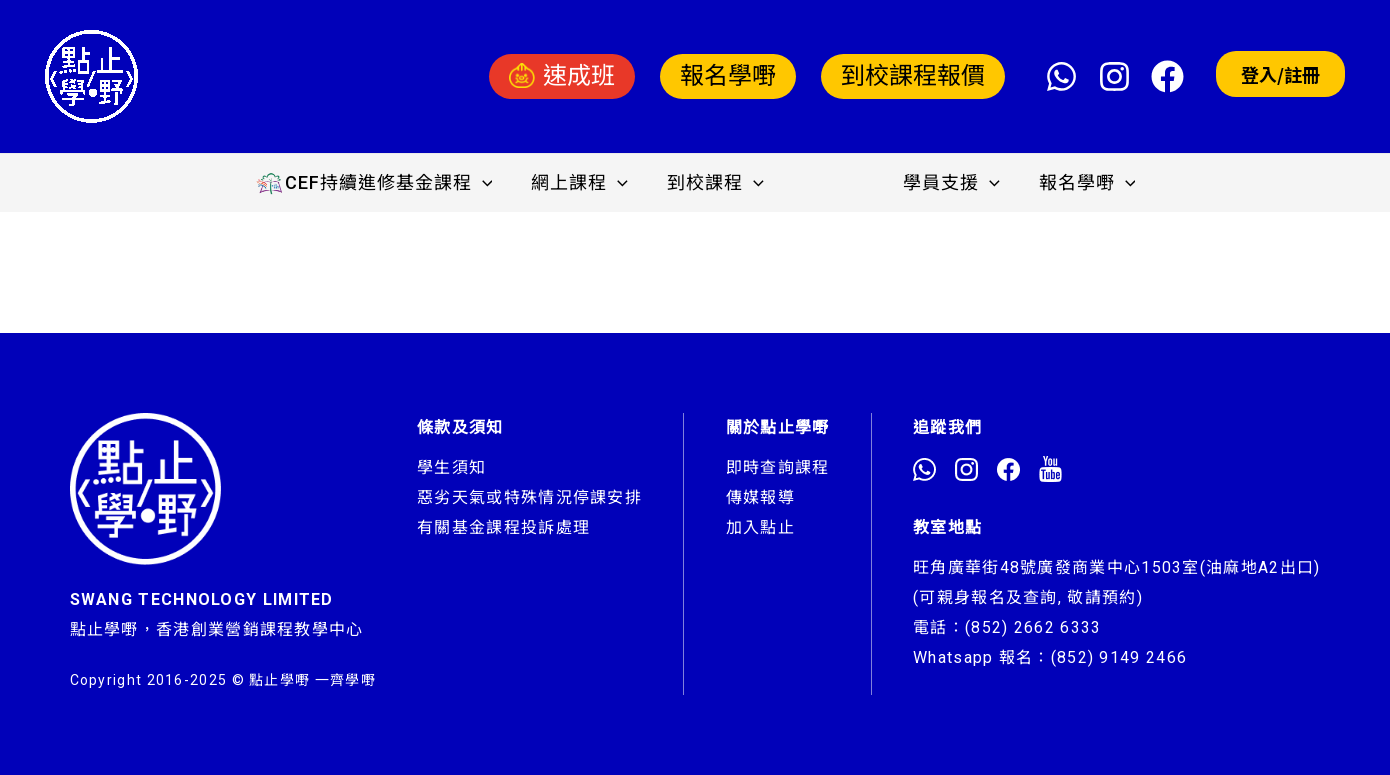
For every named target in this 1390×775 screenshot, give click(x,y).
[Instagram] (1114, 76)
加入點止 (760, 527)
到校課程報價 (913, 76)
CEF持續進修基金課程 (380, 183)
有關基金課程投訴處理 (503, 527)
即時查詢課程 (778, 467)
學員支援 (948, 183)
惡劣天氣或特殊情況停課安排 (529, 497)
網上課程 (582, 183)
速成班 (562, 76)
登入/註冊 (1280, 74)
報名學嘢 (728, 76)
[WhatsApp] (1061, 76)
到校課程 (715, 183)
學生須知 (451, 467)
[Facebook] (1167, 76)
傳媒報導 (760, 497)
